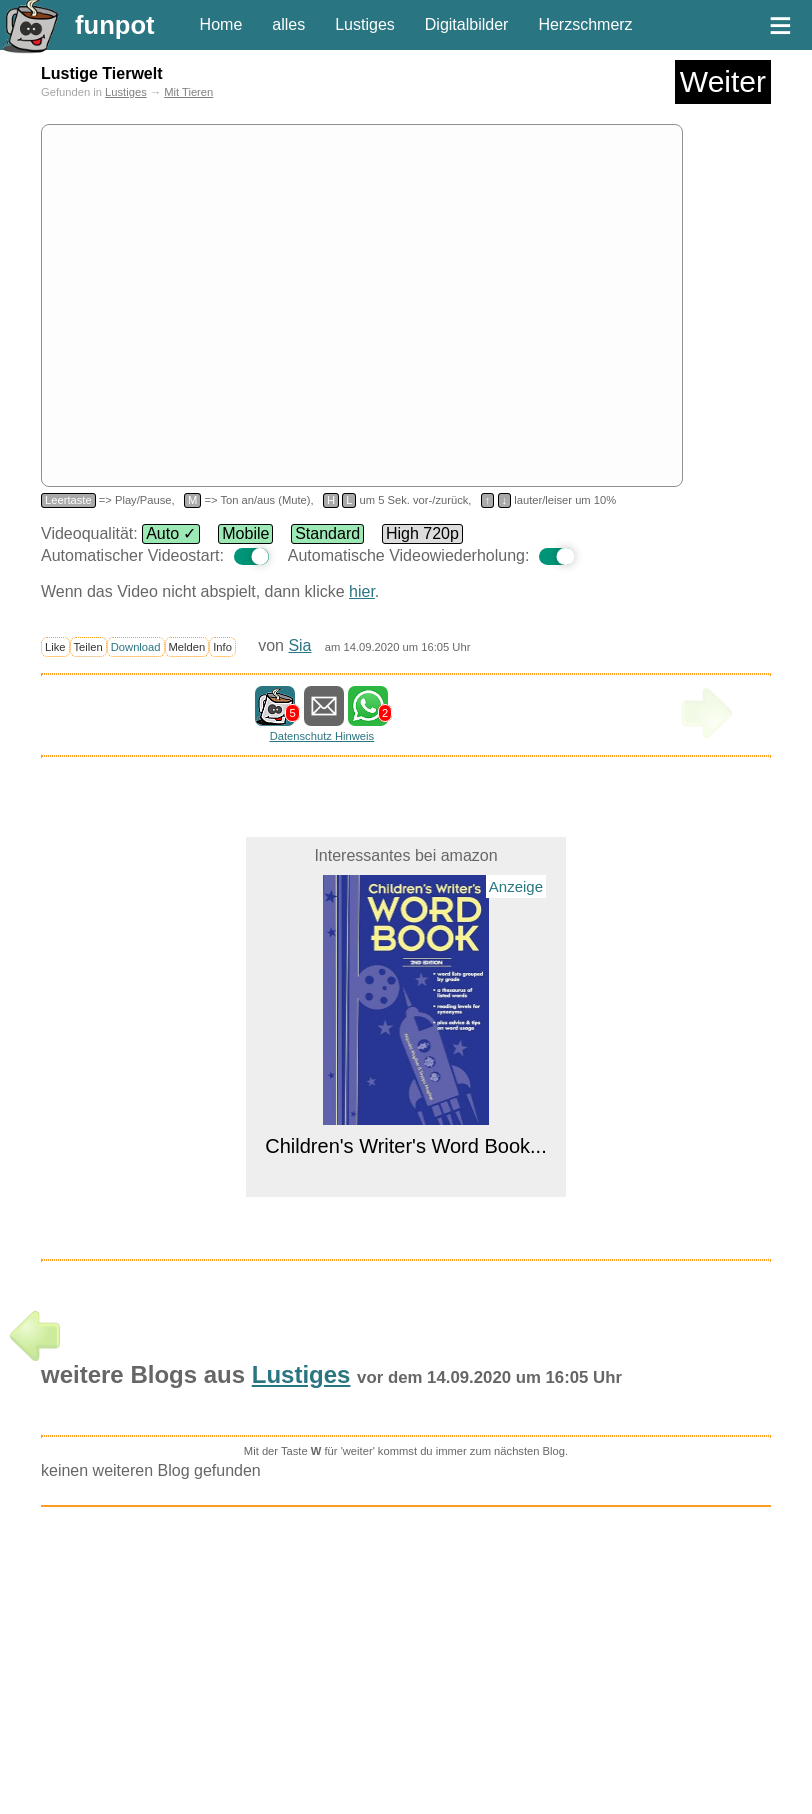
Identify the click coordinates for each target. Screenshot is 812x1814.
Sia (299, 645)
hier (362, 591)
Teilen (88, 647)
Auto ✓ (171, 533)
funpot (115, 25)
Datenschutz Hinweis (322, 736)
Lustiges (365, 24)
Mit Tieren (188, 92)
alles (288, 24)
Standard (327, 533)
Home (221, 24)
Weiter (723, 81)
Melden (187, 647)
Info (222, 647)
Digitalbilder (467, 24)
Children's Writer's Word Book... (405, 1146)
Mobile (245, 533)
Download (136, 647)
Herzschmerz (585, 24)
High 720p (422, 533)
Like (55, 647)
